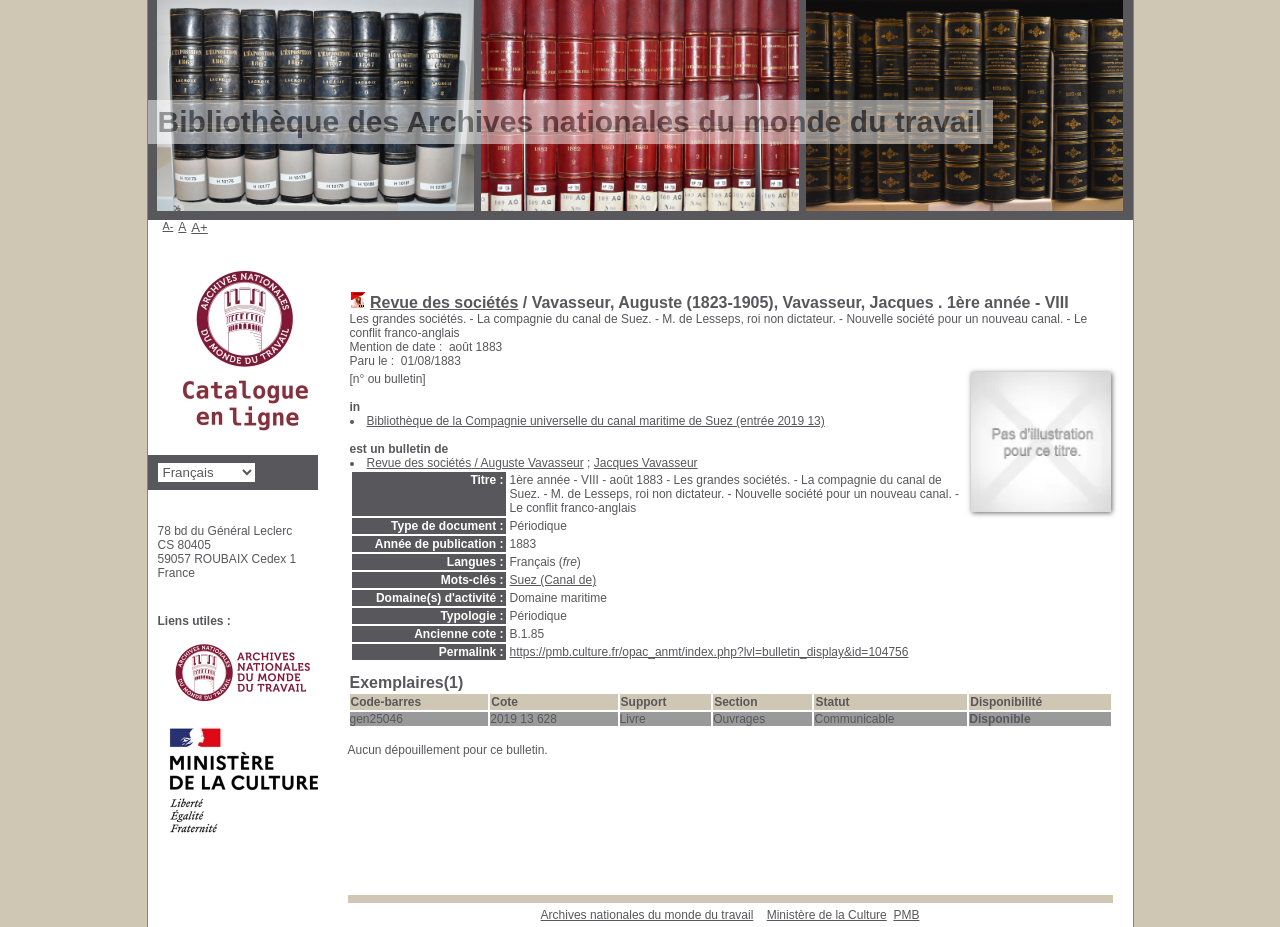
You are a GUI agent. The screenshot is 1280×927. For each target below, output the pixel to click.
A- (168, 226)
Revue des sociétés (444, 302)
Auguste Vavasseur (532, 463)
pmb (906, 915)
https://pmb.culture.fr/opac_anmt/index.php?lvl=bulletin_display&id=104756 (709, 652)
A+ (199, 227)
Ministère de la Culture (827, 915)
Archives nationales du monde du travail (647, 915)
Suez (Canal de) (553, 580)
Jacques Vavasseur (646, 463)
